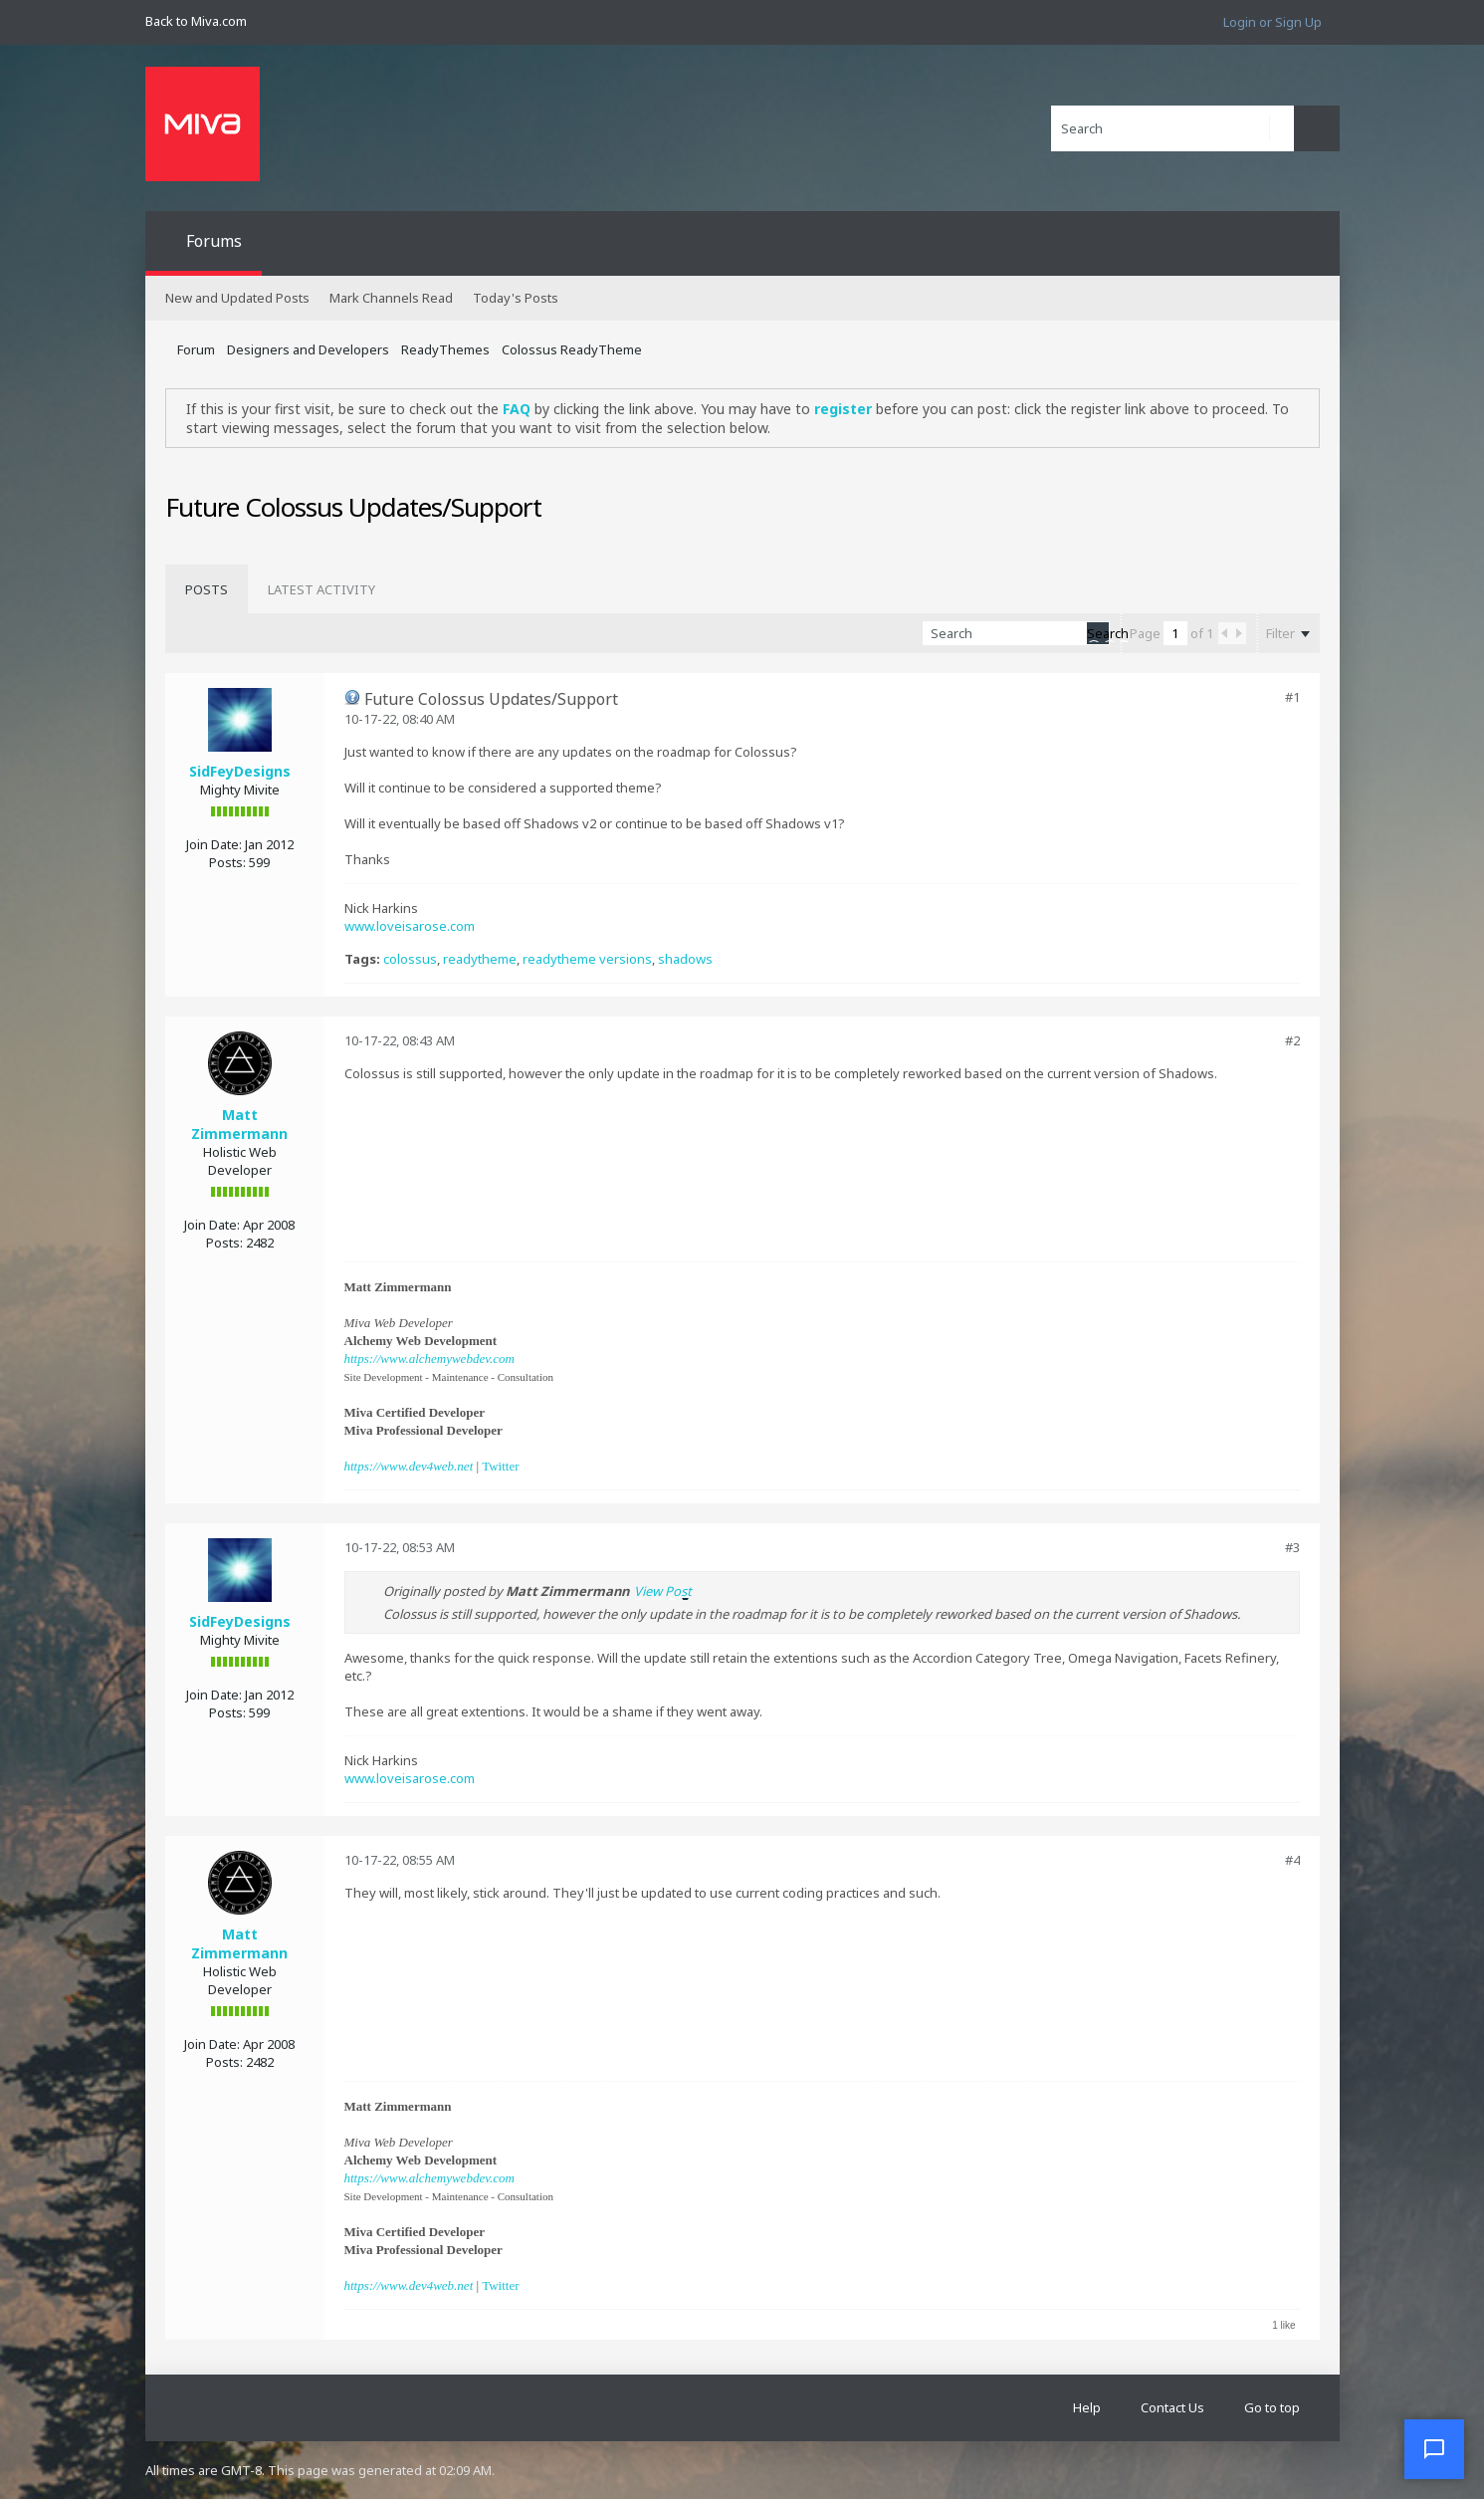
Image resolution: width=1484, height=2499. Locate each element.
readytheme (480, 959)
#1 (1292, 697)
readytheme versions (587, 959)
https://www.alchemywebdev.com (429, 1358)
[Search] (1172, 128)
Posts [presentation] (206, 589)
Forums (214, 241)
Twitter (500, 1466)
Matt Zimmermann (239, 1124)
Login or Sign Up (1272, 22)
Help (1087, 2407)
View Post (663, 1591)
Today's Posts (515, 298)
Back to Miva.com (196, 21)
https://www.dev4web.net (409, 1466)
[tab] (206, 589)
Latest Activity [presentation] (321, 589)
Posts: (227, 862)
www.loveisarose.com (409, 926)
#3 (1292, 1547)
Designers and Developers (308, 349)
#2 (1292, 1040)
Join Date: (214, 844)
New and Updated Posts (237, 298)
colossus (410, 959)
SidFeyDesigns (240, 771)
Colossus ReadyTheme (572, 349)
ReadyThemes (445, 349)
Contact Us (1172, 2407)
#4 (1292, 1860)
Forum (196, 349)
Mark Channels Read (391, 298)
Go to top (1272, 2407)
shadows (685, 959)
